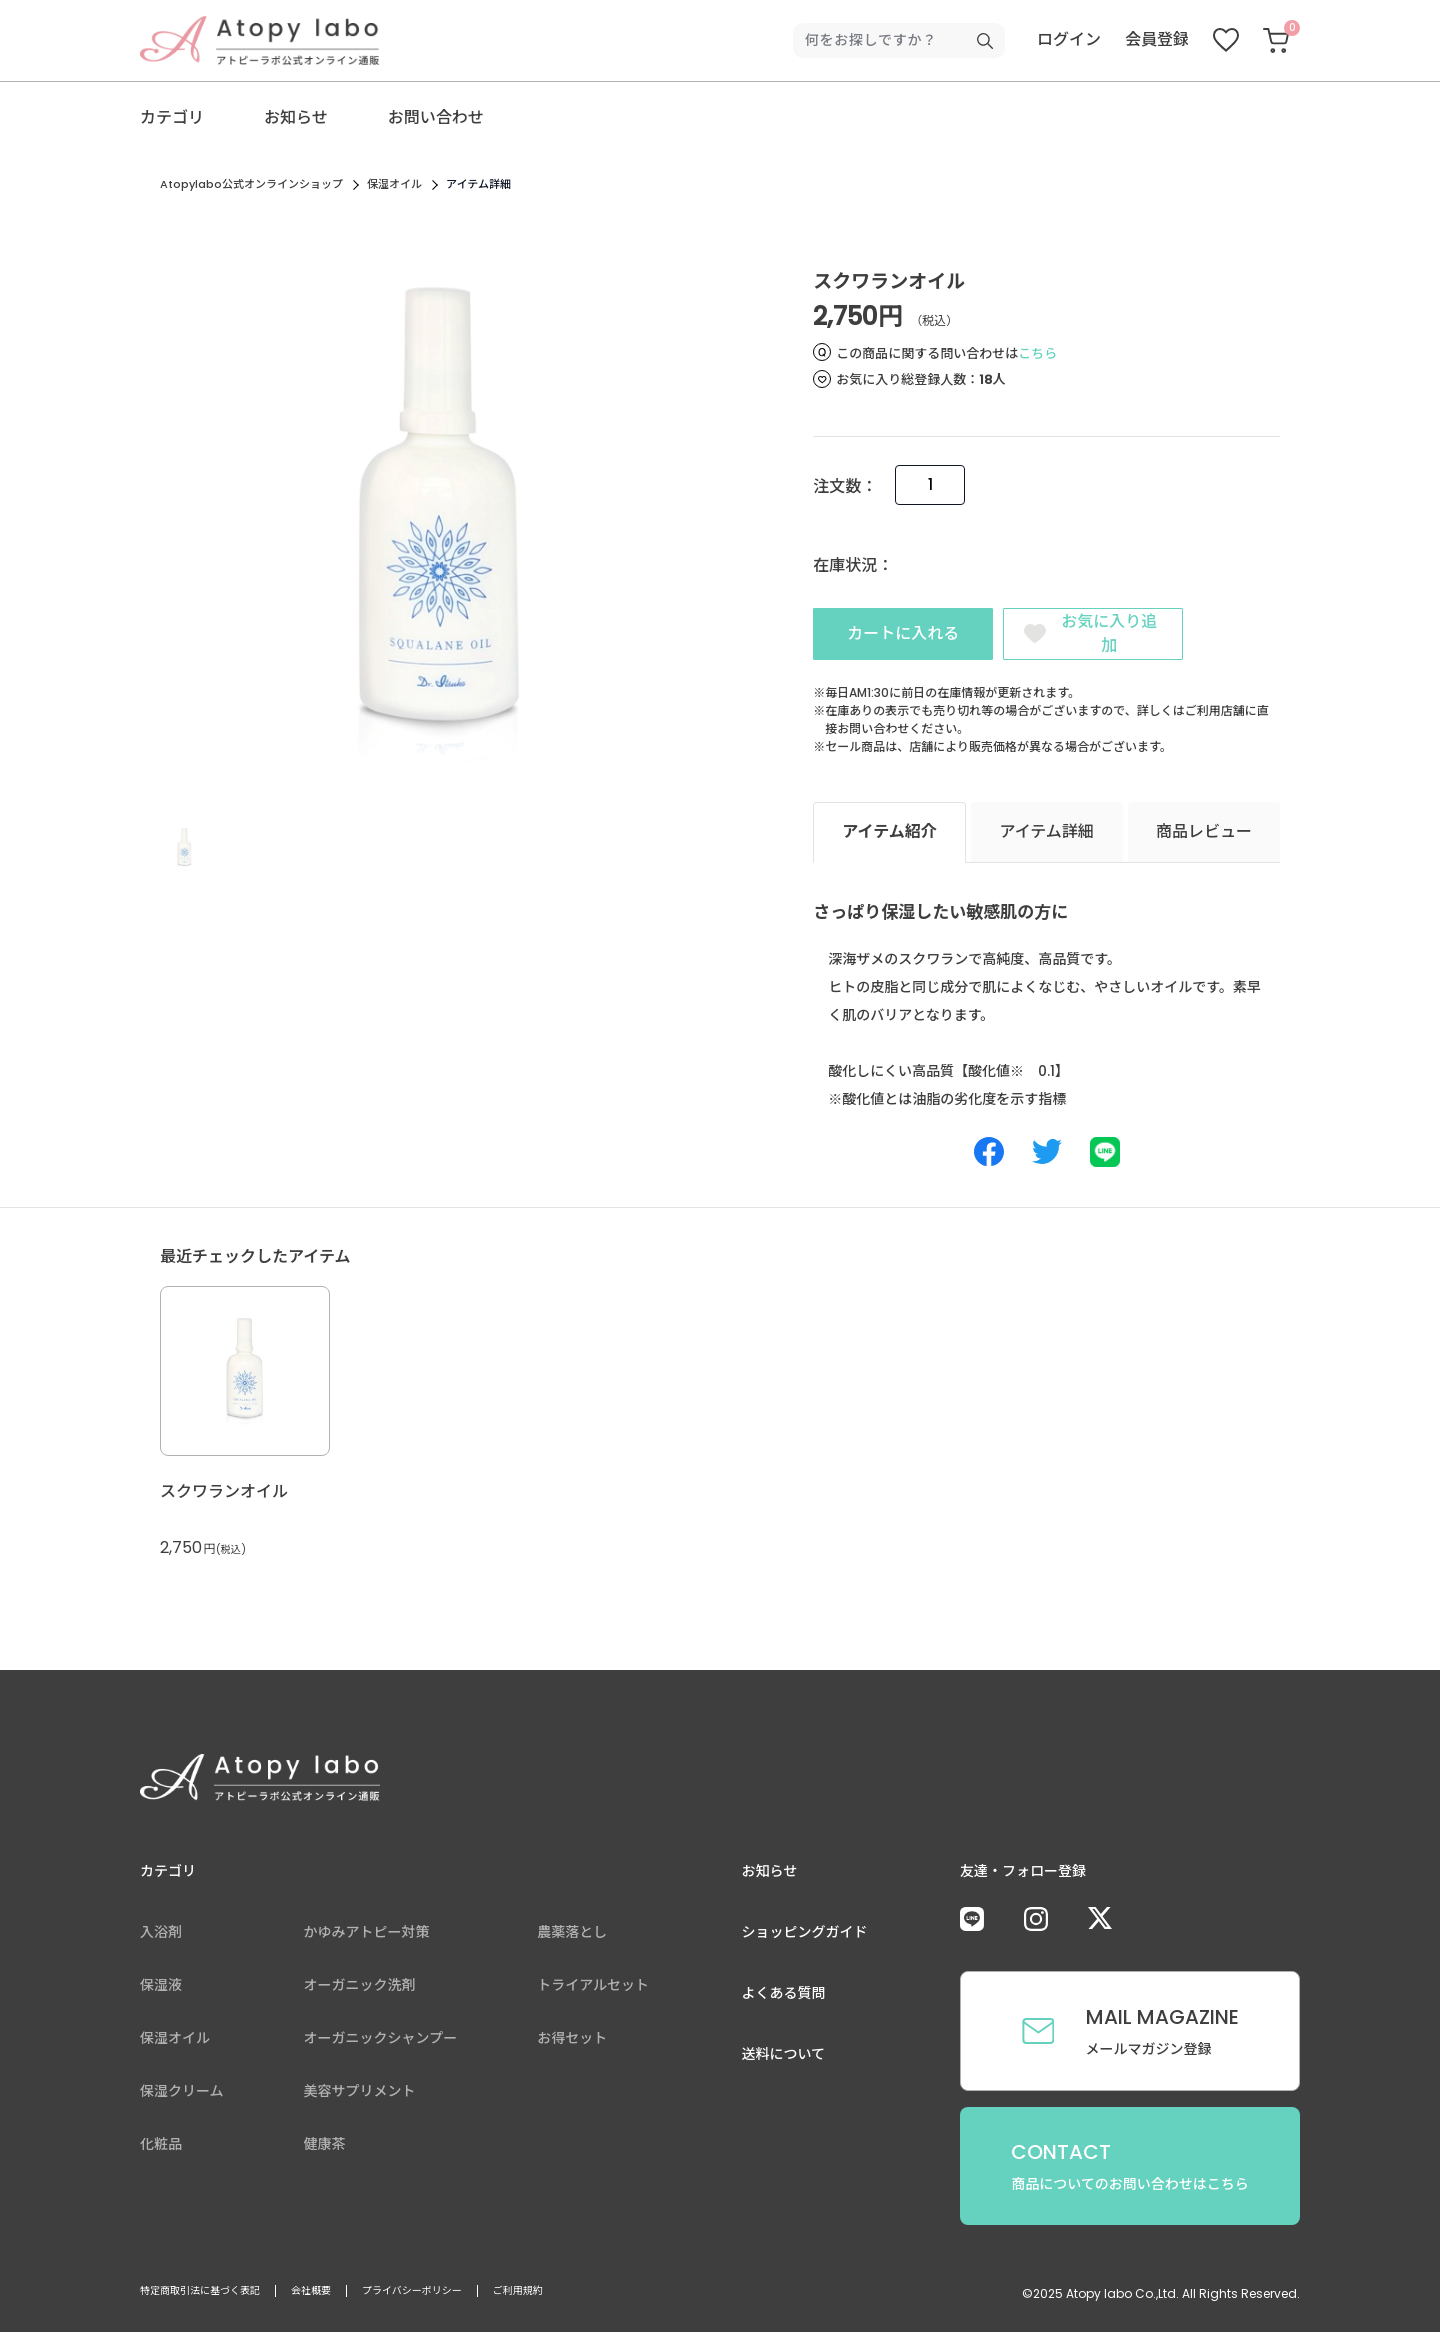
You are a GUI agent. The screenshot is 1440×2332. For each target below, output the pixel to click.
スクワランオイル (224, 1495)
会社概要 (311, 2294)
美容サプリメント (360, 2095)
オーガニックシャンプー (381, 2042)
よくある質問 (784, 1997)
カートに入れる (903, 635)
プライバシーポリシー (412, 2294)
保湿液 (161, 1989)
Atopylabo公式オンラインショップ (251, 184)
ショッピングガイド (805, 1936)
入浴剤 (161, 1936)
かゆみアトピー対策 (367, 1936)
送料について (784, 2058)
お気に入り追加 (1110, 634)
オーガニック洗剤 (360, 1989)
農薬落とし (572, 1936)
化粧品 (161, 2148)
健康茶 (325, 2148)
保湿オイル (394, 184)
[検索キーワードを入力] (891, 40)
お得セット (572, 2042)
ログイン (1069, 39)
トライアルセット (593, 1989)
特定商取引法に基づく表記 (200, 2294)
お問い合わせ (436, 117)
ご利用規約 (518, 2294)
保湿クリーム (182, 2095)
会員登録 (1157, 39)
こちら (1037, 353)
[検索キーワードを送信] (985, 41)
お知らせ (296, 117)
